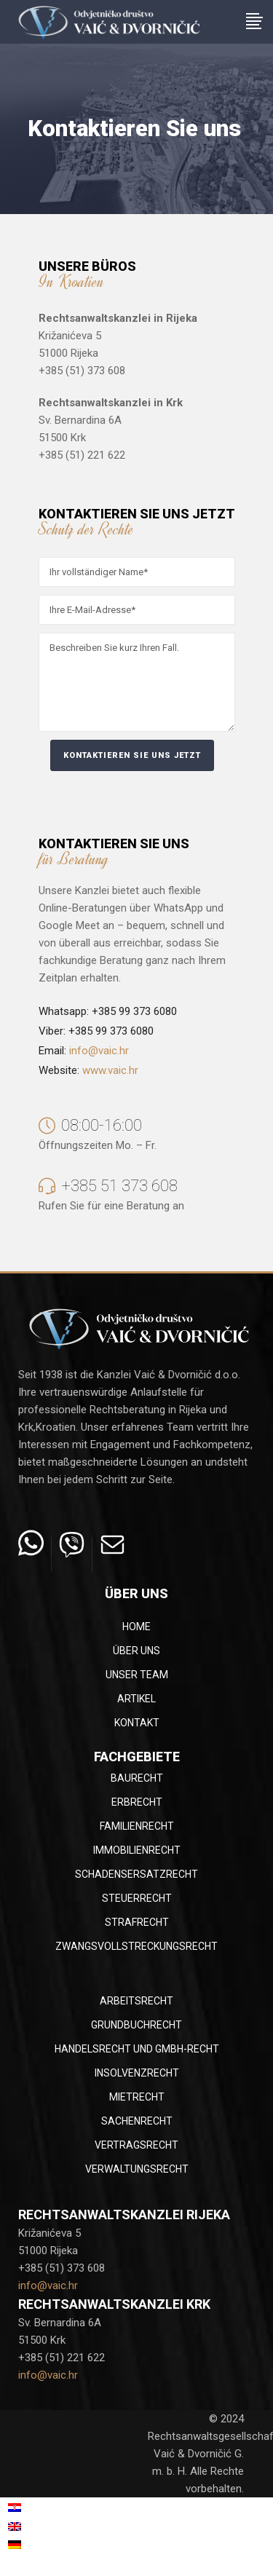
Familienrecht (137, 1826)
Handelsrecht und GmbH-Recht (137, 2049)
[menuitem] (58, 2507)
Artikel (136, 1698)
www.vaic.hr (110, 1070)
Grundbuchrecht (136, 2025)
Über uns (136, 1650)
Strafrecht (137, 1922)
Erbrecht (136, 1802)
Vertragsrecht (136, 2145)
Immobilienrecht (137, 1850)
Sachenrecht (137, 2121)
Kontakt (136, 1722)
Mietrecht (137, 2097)
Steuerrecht (137, 1898)
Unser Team (137, 1674)
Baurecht (137, 1778)
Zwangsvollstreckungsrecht (136, 1946)
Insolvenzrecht (137, 2073)
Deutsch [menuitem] (42, 2545)
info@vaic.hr (99, 1050)
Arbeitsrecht (136, 2001)
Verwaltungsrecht (137, 2169)
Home (136, 1626)
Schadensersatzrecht (136, 1874)
